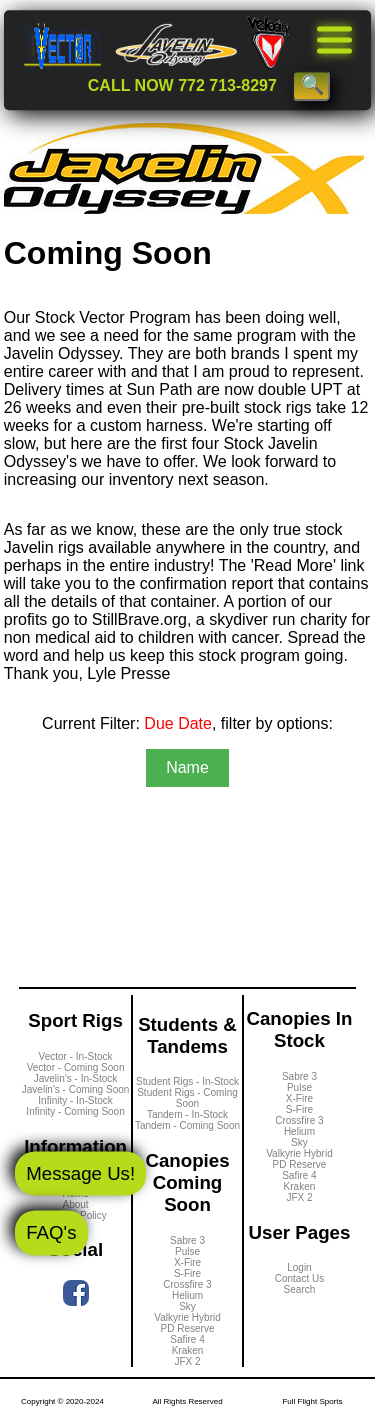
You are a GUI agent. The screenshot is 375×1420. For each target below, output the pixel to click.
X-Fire (187, 1262)
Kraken (188, 1350)
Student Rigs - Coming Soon (187, 1098)
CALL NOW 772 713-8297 (182, 85)
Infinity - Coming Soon (75, 1111)
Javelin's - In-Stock (76, 1078)
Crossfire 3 (187, 1284)
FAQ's (51, 1232)
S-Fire (187, 1273)
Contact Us (299, 1278)
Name (187, 767)
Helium (187, 1295)
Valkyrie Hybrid (187, 1317)
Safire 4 (187, 1339)
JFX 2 (187, 1361)
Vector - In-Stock (76, 1056)
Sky (187, 1306)
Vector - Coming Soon (76, 1067)
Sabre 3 (187, 1240)
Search (300, 1289)
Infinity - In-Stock (75, 1100)
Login (299, 1267)
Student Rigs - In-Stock (187, 1081)
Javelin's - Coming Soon (76, 1089)
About (75, 1204)
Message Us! (80, 1172)
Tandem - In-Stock (187, 1114)
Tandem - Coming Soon (187, 1125)
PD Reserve (188, 1328)
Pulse (187, 1251)
